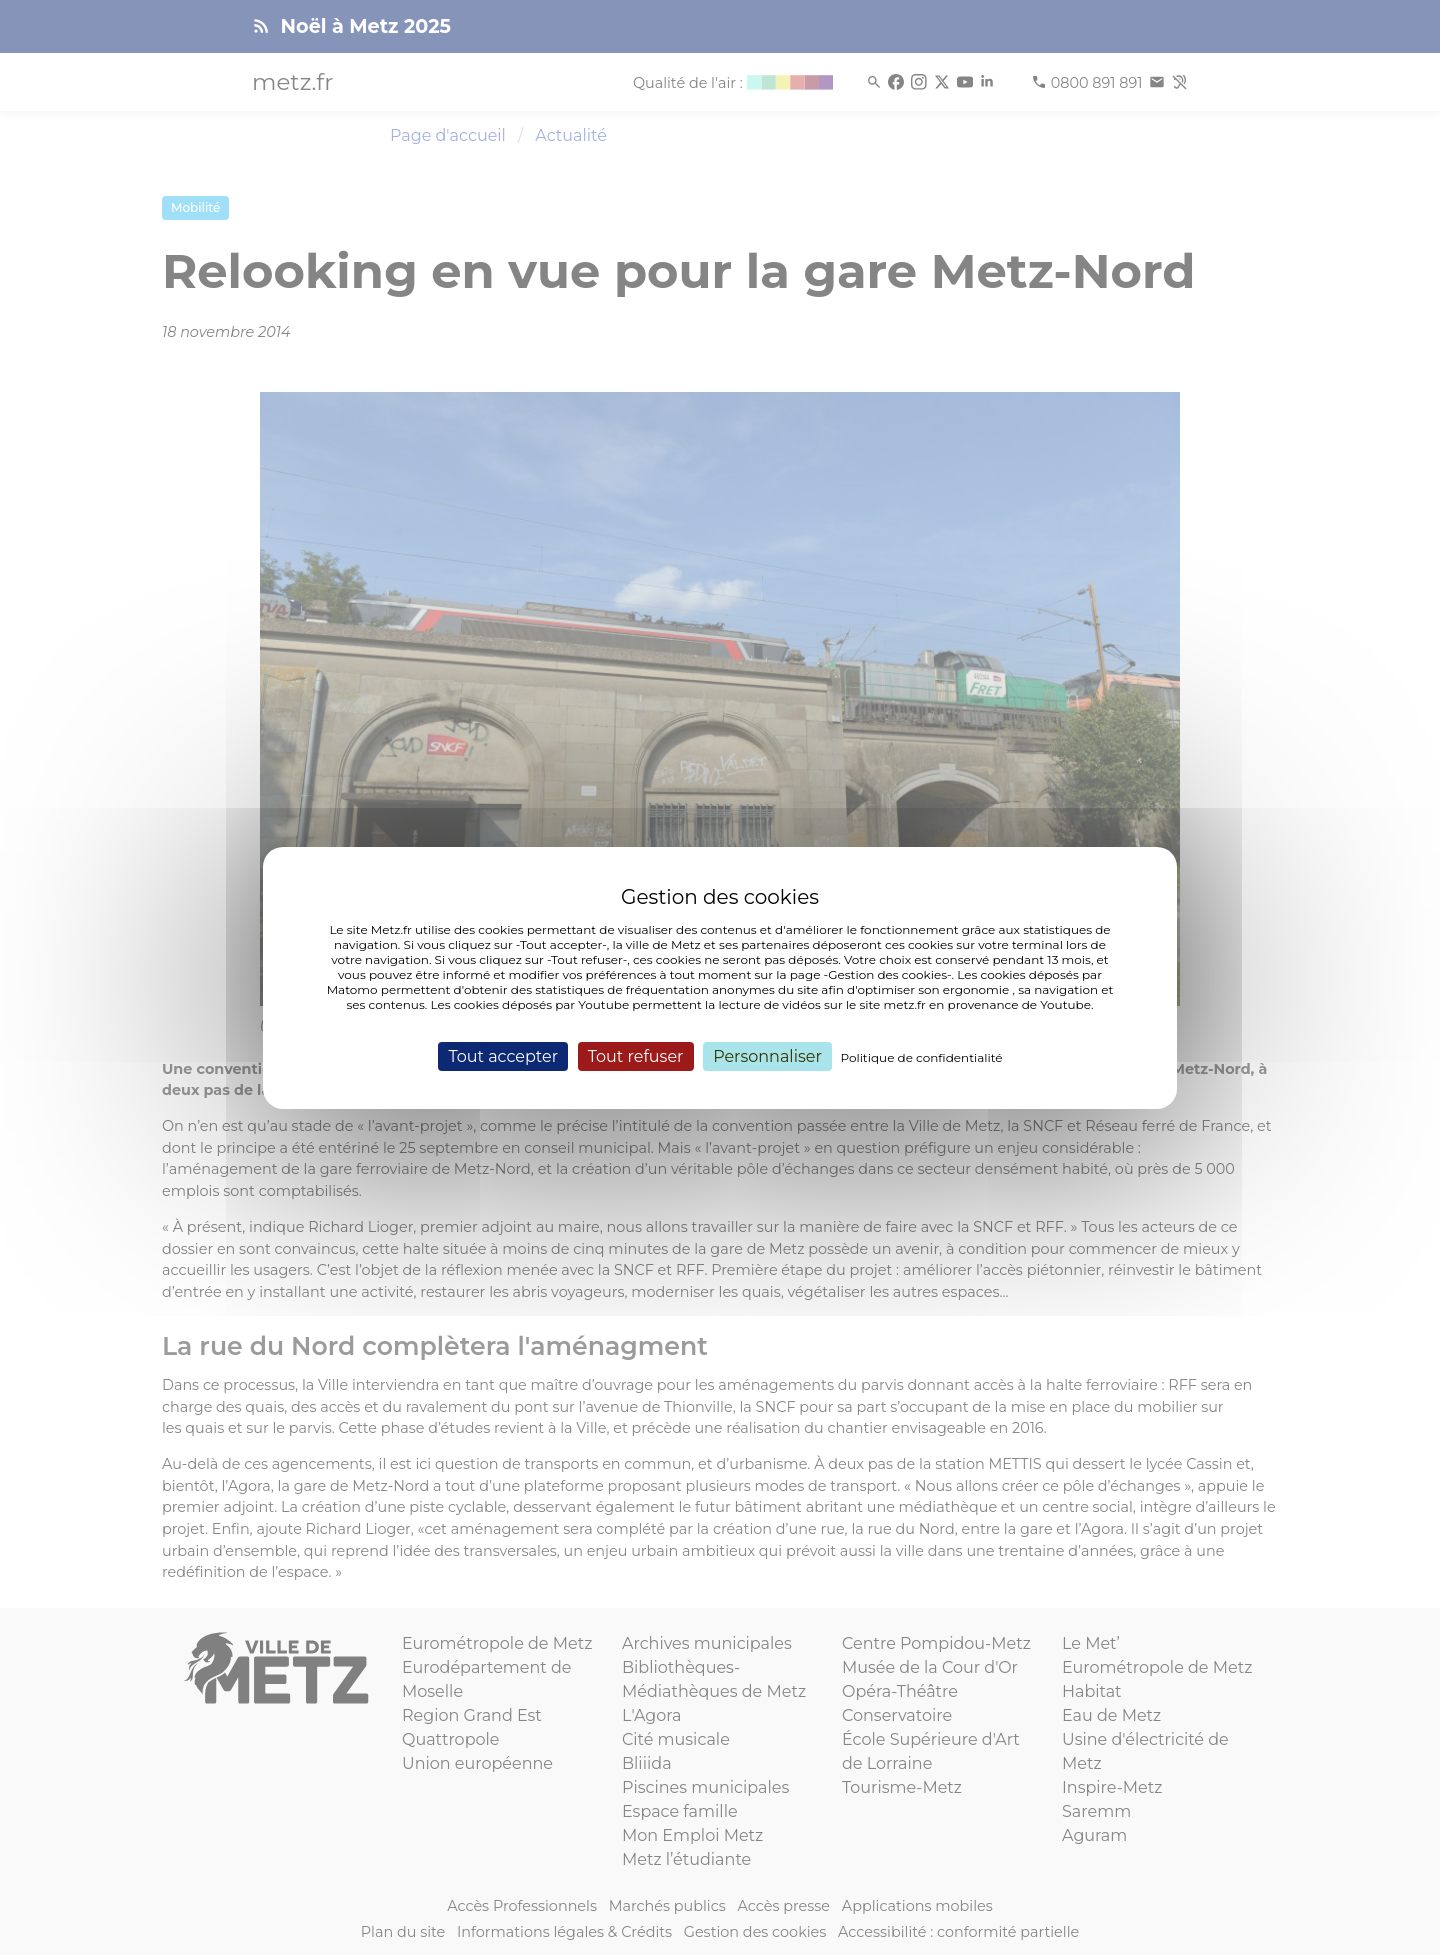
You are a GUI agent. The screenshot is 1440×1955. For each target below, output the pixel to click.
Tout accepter (503, 1055)
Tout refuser (636, 1055)
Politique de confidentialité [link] (922, 1056)
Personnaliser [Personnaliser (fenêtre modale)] (767, 1055)
